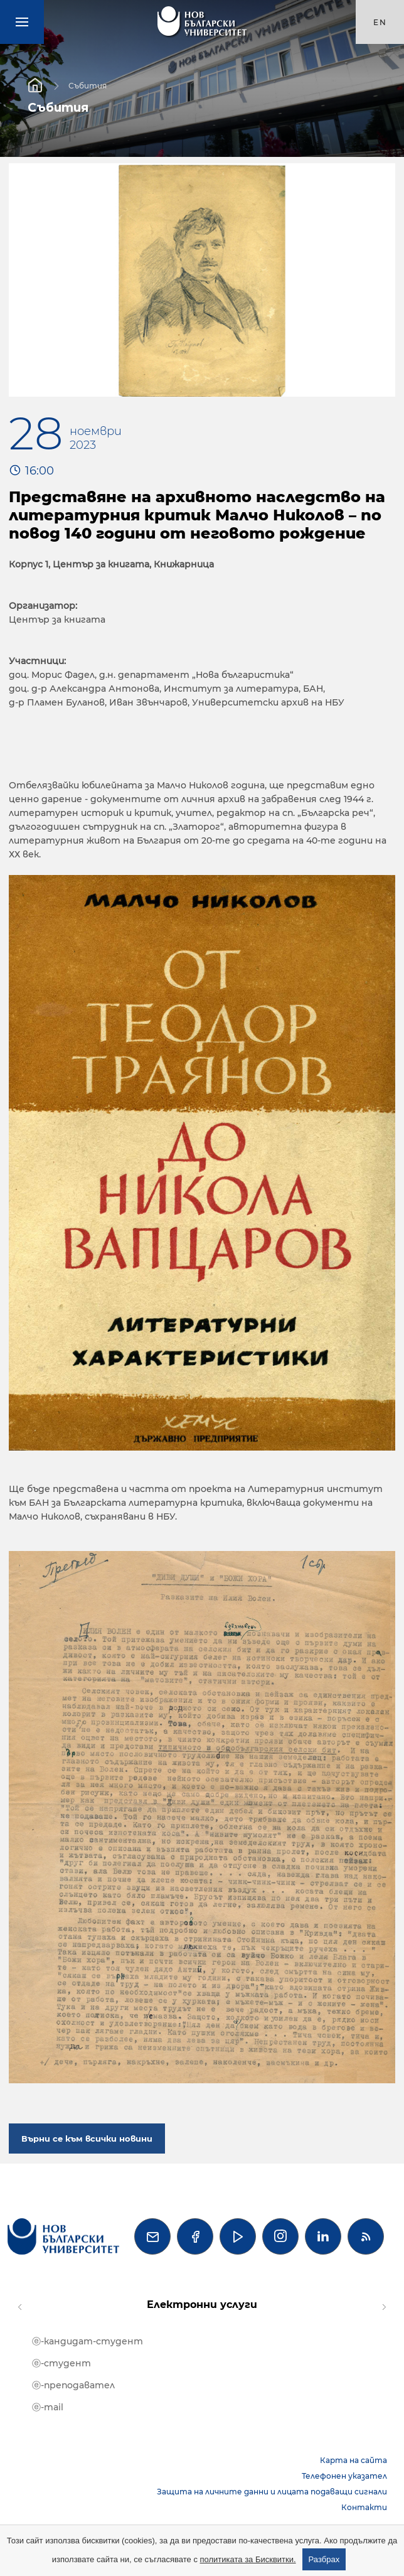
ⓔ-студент (61, 2363)
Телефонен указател (344, 2476)
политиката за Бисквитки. (248, 2559)
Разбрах (324, 2559)
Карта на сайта (353, 2460)
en (380, 22)
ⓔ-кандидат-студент (87, 2341)
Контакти (364, 2507)
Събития (87, 85)
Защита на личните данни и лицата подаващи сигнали (272, 2491)
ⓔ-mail (47, 2407)
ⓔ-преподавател (73, 2385)
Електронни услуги (202, 2304)
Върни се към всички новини (86, 2138)
